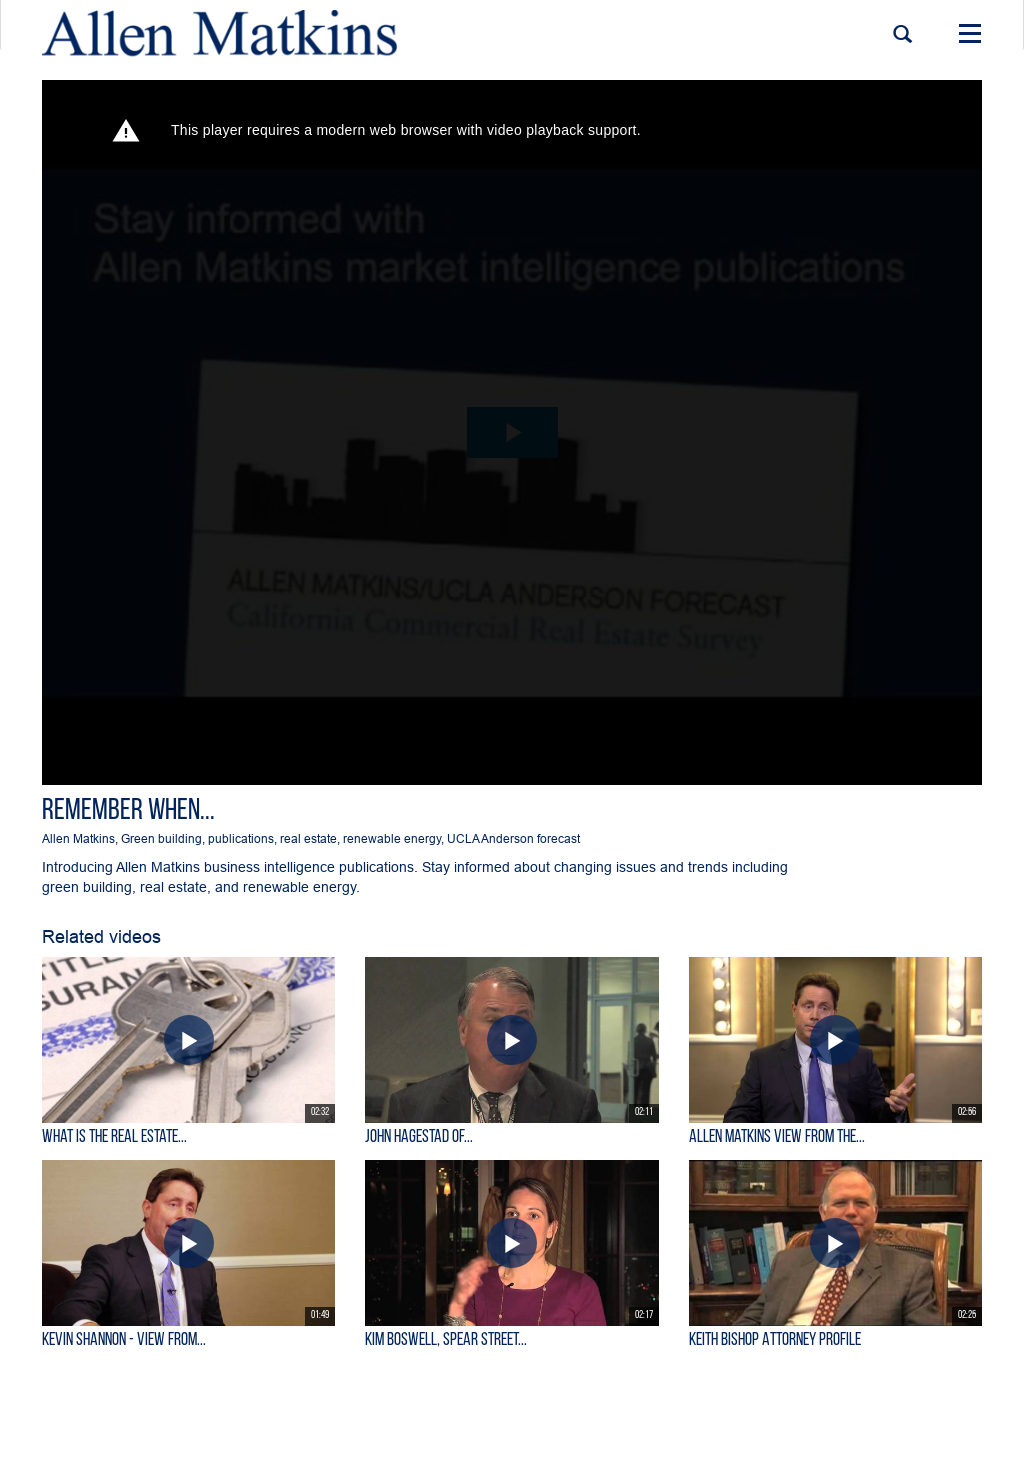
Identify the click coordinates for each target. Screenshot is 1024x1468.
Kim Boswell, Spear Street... (446, 1340)
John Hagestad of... (419, 1137)
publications (241, 838)
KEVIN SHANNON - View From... (124, 1340)
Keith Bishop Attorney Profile (775, 1340)
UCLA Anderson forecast (513, 838)
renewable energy (392, 838)
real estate (308, 838)
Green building (161, 838)
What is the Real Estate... (114, 1137)
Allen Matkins (78, 838)
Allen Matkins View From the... (777, 1137)
